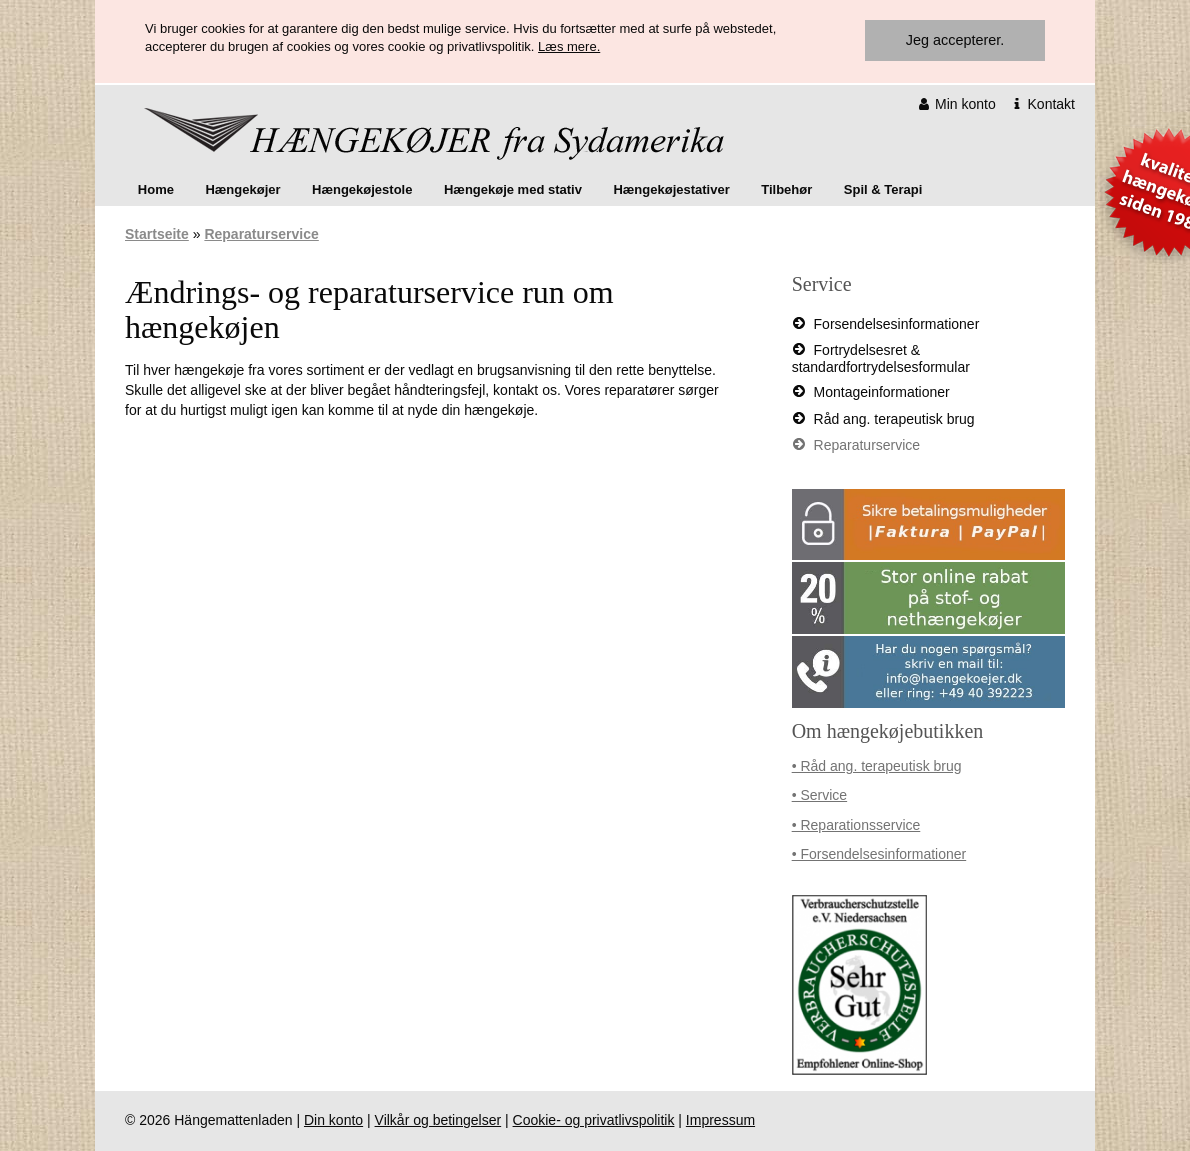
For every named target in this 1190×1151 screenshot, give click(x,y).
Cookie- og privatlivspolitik (594, 1120)
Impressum (720, 1120)
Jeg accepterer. (955, 40)
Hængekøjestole (362, 189)
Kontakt (1042, 104)
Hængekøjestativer (671, 189)
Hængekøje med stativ (513, 189)
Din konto (333, 1120)
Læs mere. (569, 46)
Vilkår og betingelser (438, 1120)
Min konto (958, 104)
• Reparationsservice (856, 825)
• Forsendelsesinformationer (879, 854)
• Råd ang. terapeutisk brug (877, 766)
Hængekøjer (242, 189)
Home (156, 189)
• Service (819, 795)
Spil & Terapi (883, 189)
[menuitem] (156, 190)
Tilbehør (786, 189)
